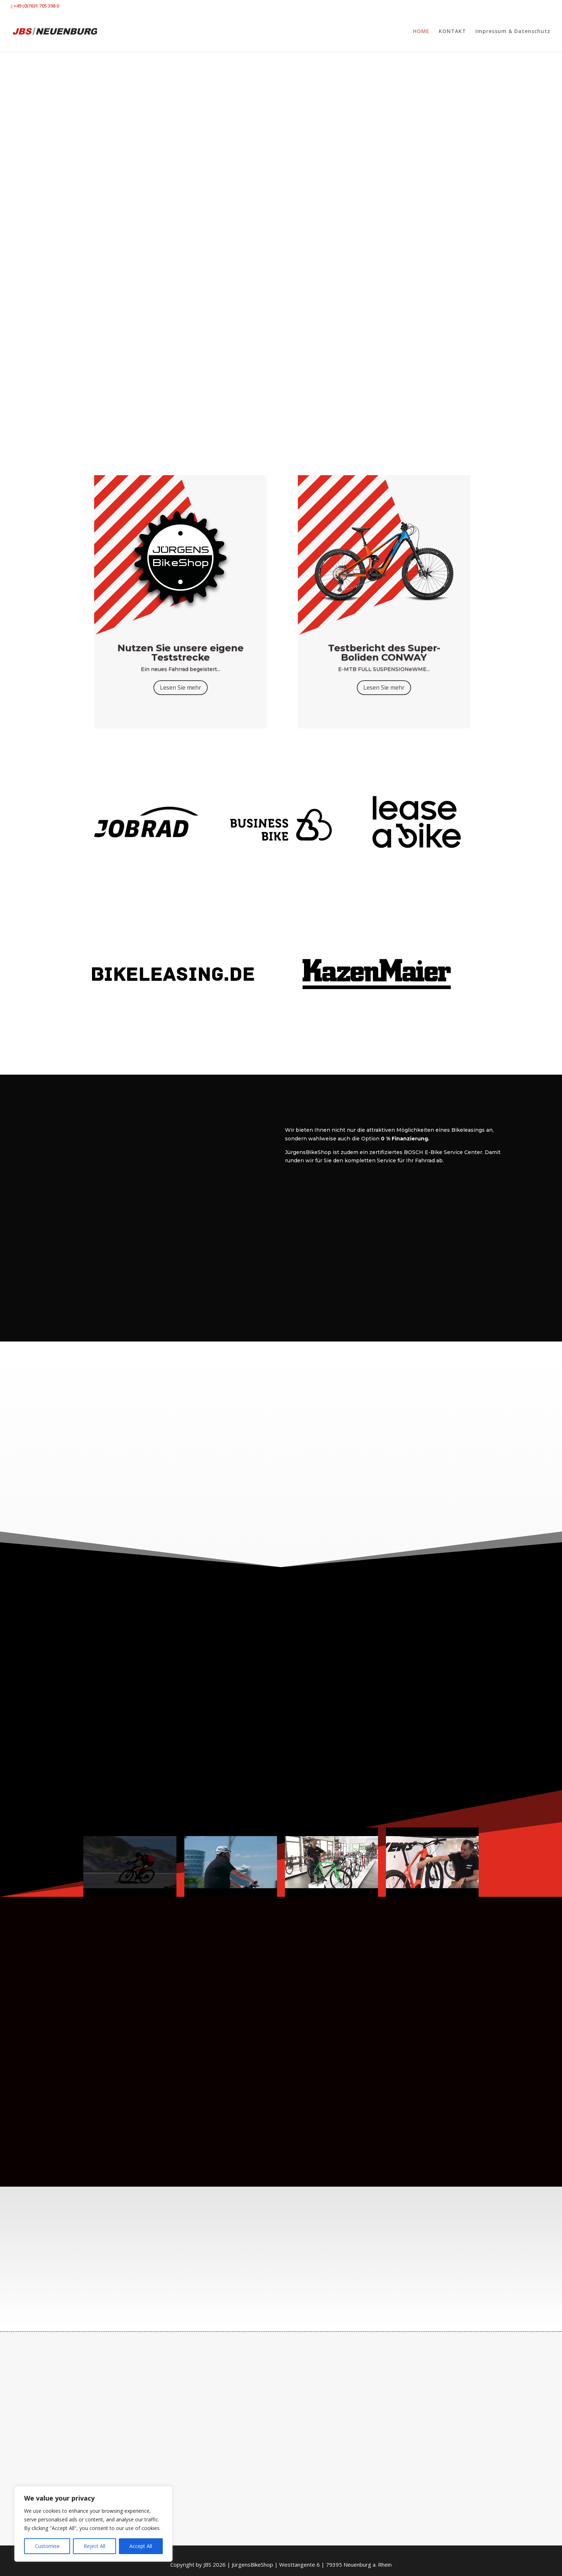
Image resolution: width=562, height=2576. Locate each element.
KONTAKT (452, 31)
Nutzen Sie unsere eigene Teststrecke (181, 652)
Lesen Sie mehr (180, 687)
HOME (421, 31)
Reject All (94, 2546)
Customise (47, 2546)
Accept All (140, 2546)
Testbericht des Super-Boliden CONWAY (384, 652)
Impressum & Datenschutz (513, 31)
